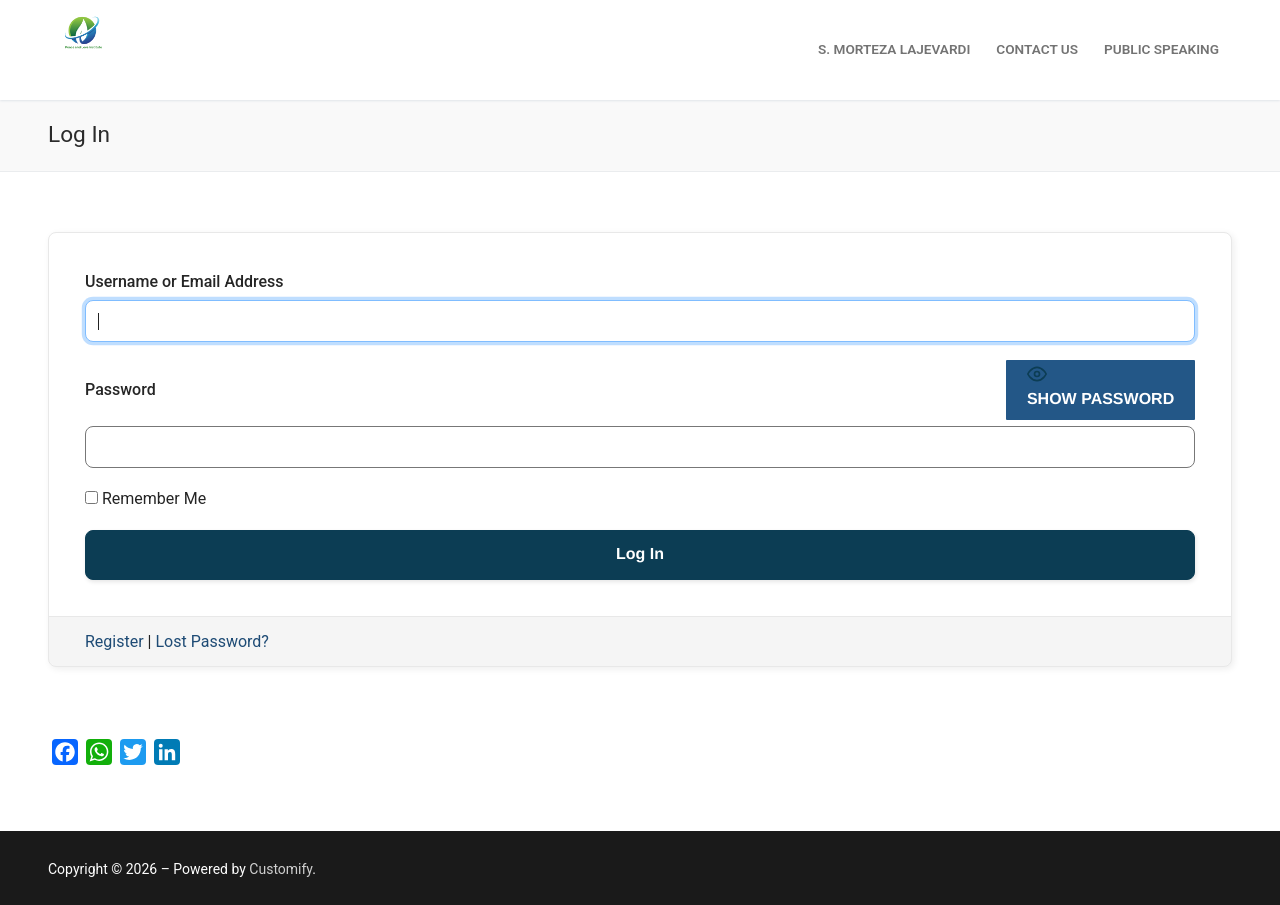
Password (120, 389)
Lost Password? (211, 641)
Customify (280, 869)
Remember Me (145, 498)
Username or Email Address (184, 281)
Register (114, 641)
